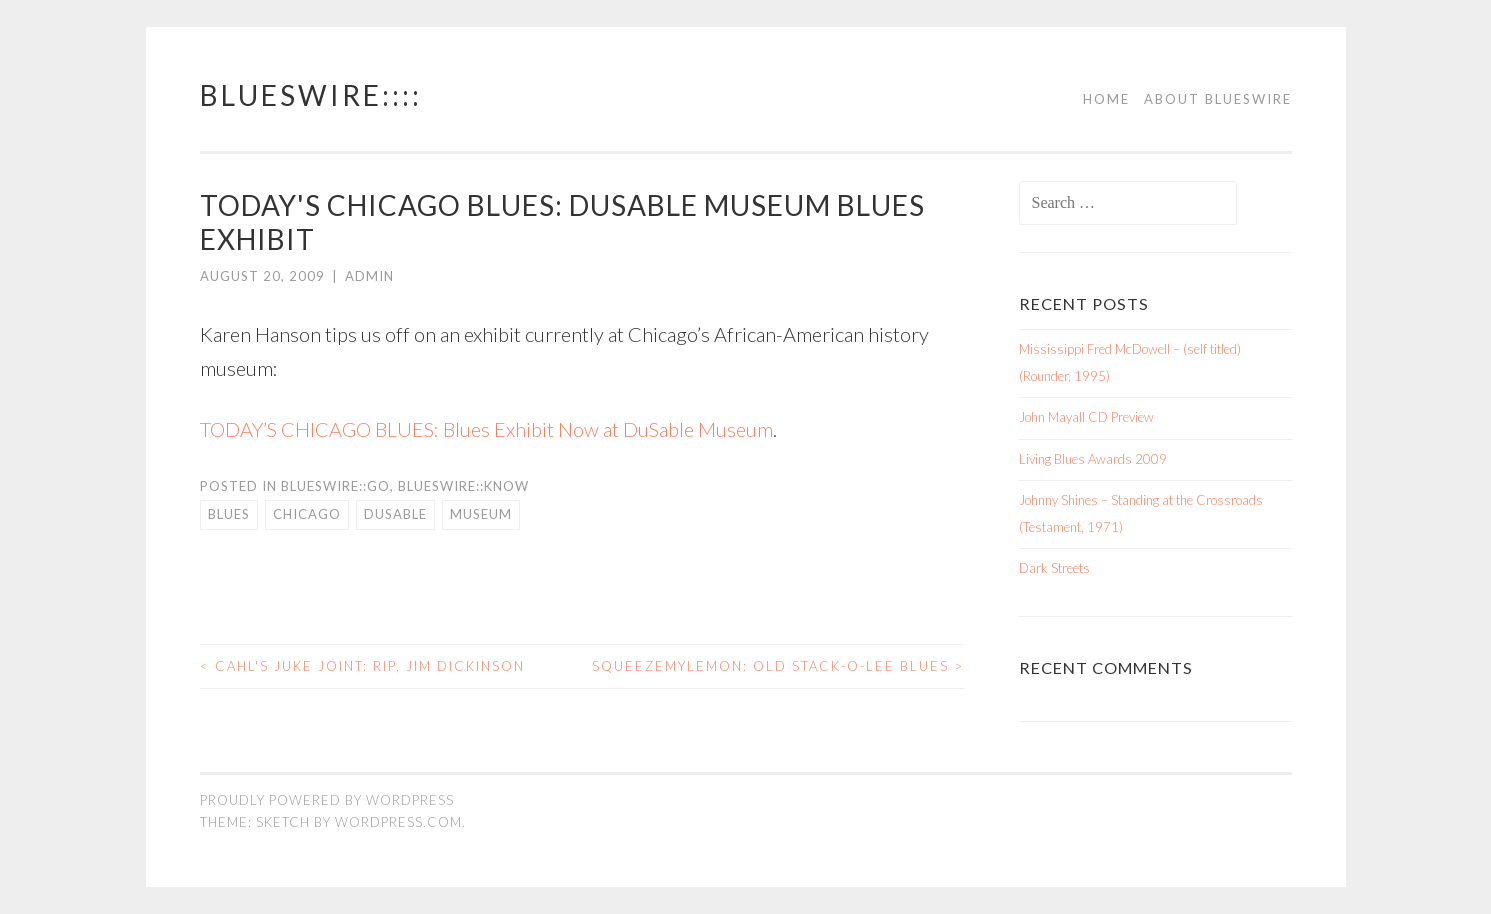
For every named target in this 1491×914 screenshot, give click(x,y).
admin (369, 276)
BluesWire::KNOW (463, 486)
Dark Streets (1054, 568)
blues (229, 514)
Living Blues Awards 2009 (1093, 459)
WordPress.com (398, 822)
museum (481, 514)
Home (1106, 99)
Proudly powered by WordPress (327, 800)
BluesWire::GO (335, 486)
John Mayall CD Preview (1086, 417)
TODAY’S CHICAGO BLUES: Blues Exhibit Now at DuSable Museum (486, 429)
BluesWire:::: (311, 95)
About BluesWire (1218, 99)
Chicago (307, 514)
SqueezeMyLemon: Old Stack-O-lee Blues (778, 666)
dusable (395, 514)
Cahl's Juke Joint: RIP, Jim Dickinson (362, 666)
